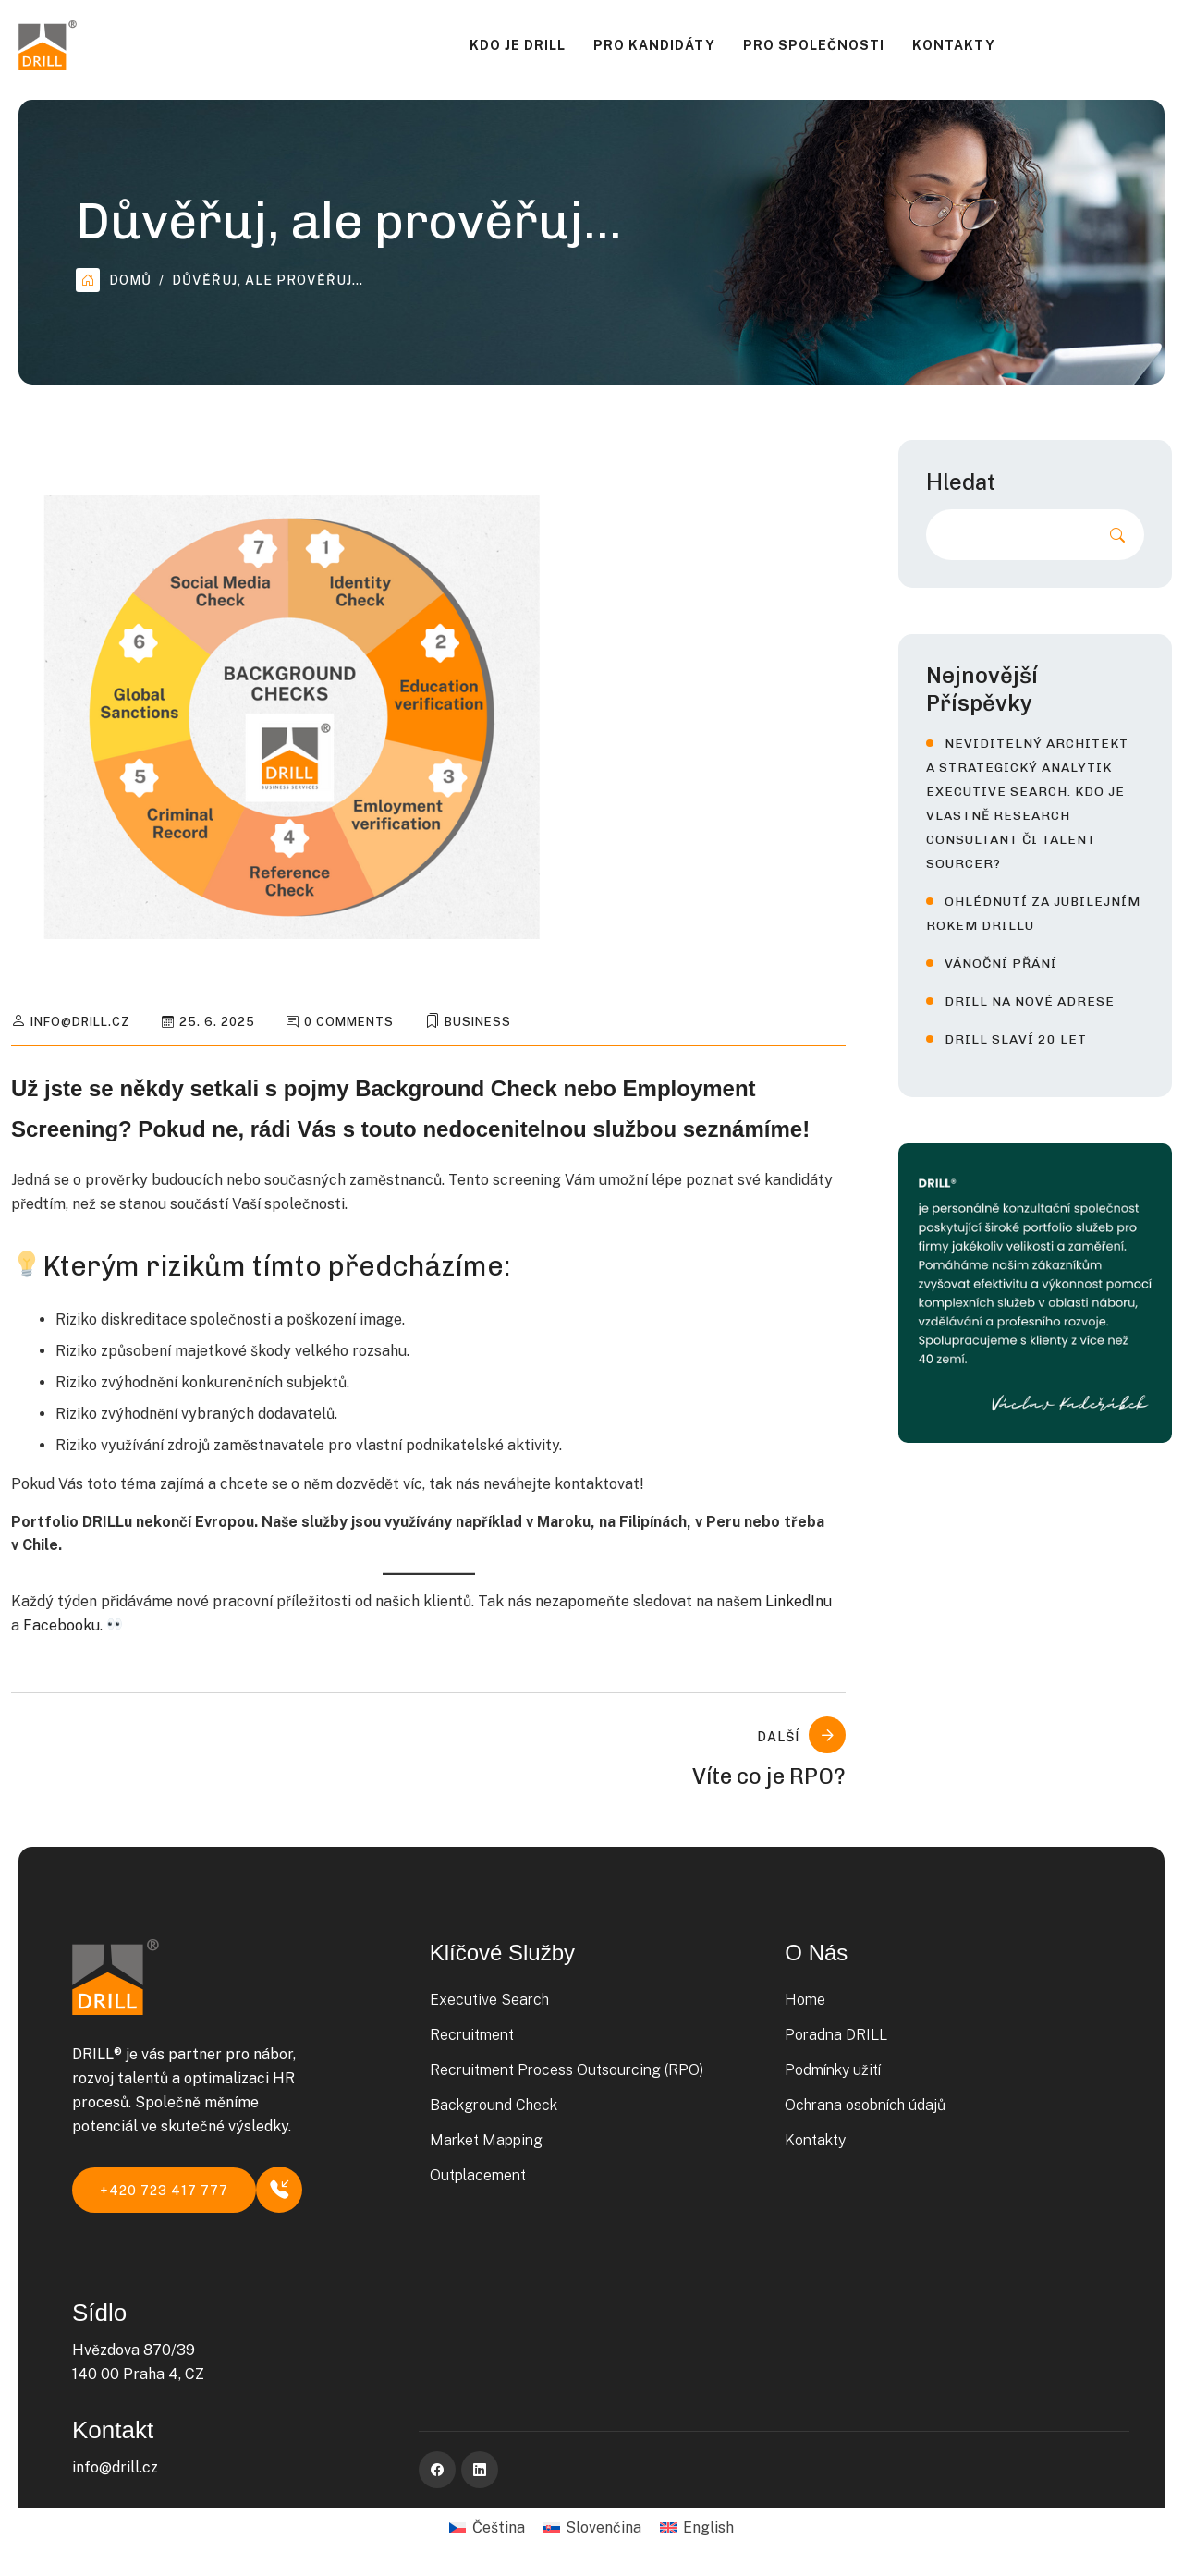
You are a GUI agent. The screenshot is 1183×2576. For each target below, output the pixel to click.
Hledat (960, 481)
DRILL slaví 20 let (1016, 1039)
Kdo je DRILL (518, 45)
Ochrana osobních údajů (865, 2105)
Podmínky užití (833, 2070)
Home (805, 1999)
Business (478, 1022)
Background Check (493, 2105)
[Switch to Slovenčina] (592, 2528)
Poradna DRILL (836, 2035)
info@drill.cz (80, 1022)
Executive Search (489, 1999)
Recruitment (472, 2035)
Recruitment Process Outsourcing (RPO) (566, 2070)
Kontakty (953, 45)
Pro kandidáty (654, 45)
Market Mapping (486, 2140)
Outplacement (478, 2175)
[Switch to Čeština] (486, 2528)
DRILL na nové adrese (1030, 1001)
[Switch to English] (696, 2528)
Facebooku (61, 1625)
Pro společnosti (813, 45)
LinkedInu (798, 1601)
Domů (114, 280)
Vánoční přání (1001, 963)
